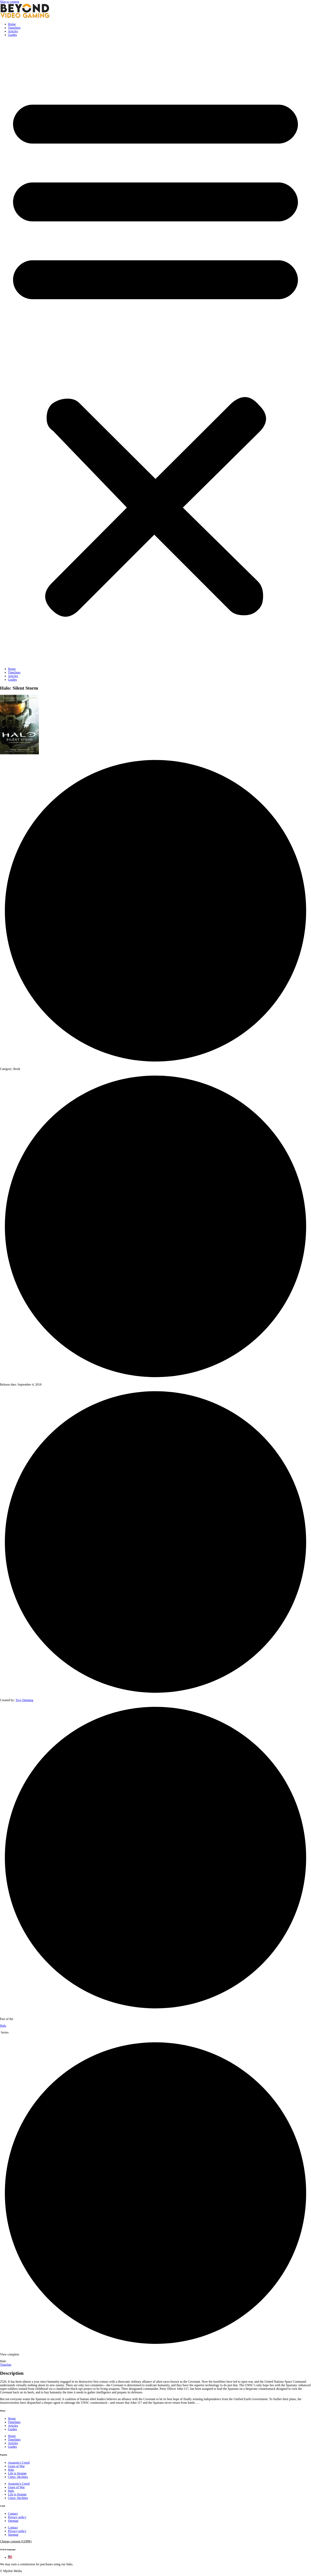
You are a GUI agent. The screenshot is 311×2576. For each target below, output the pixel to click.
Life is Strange (17, 2473)
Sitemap (13, 2520)
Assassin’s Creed (19, 2462)
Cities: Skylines (18, 2477)
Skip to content (9, 1)
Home (12, 24)
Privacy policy (17, 2517)
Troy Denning (24, 1700)
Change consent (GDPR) (16, 2541)
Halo (11, 2469)
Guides (12, 35)
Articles (13, 31)
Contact (13, 2513)
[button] (155, 352)
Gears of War (16, 2466)
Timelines (14, 27)
